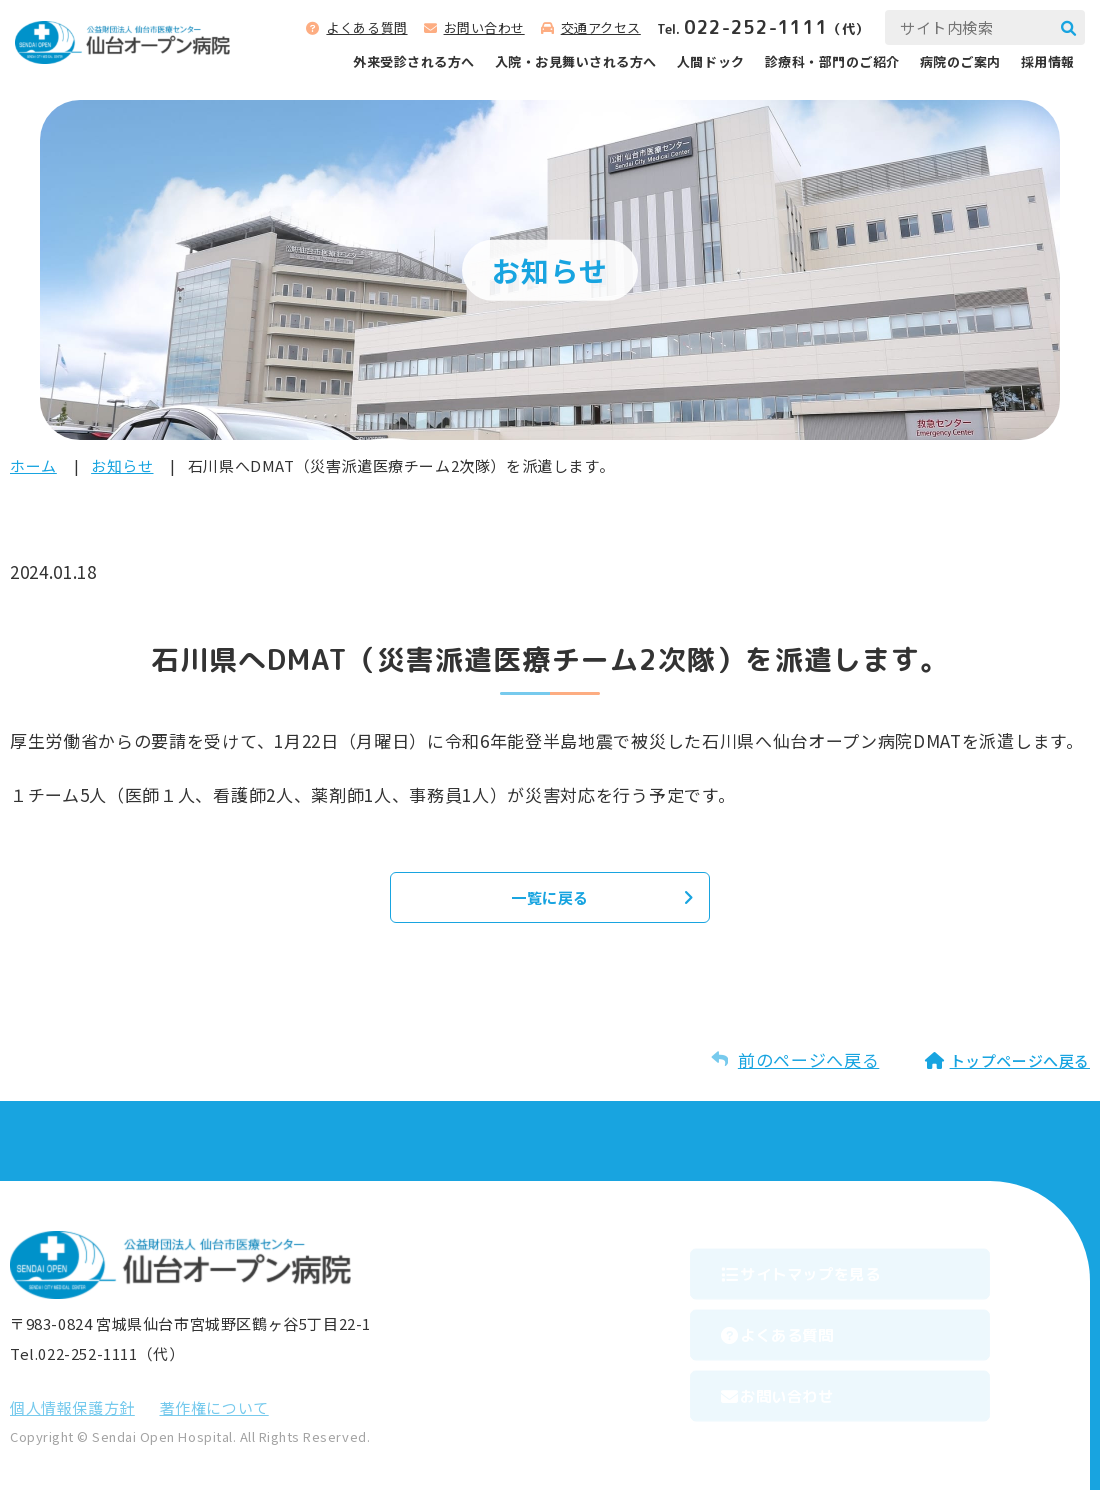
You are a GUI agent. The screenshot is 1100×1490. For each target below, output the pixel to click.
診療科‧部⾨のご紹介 (832, 61)
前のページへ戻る (808, 1059)
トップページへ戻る (1020, 1060)
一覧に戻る (550, 897)
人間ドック (711, 61)
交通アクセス (601, 27)
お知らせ (122, 465)
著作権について (214, 1407)
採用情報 (1048, 61)
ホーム (33, 465)
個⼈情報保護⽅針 (72, 1407)
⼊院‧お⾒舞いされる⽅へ (576, 61)
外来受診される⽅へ (414, 61)
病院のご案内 (960, 61)
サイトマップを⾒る (844, 1268)
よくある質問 (366, 27)
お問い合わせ (484, 27)
